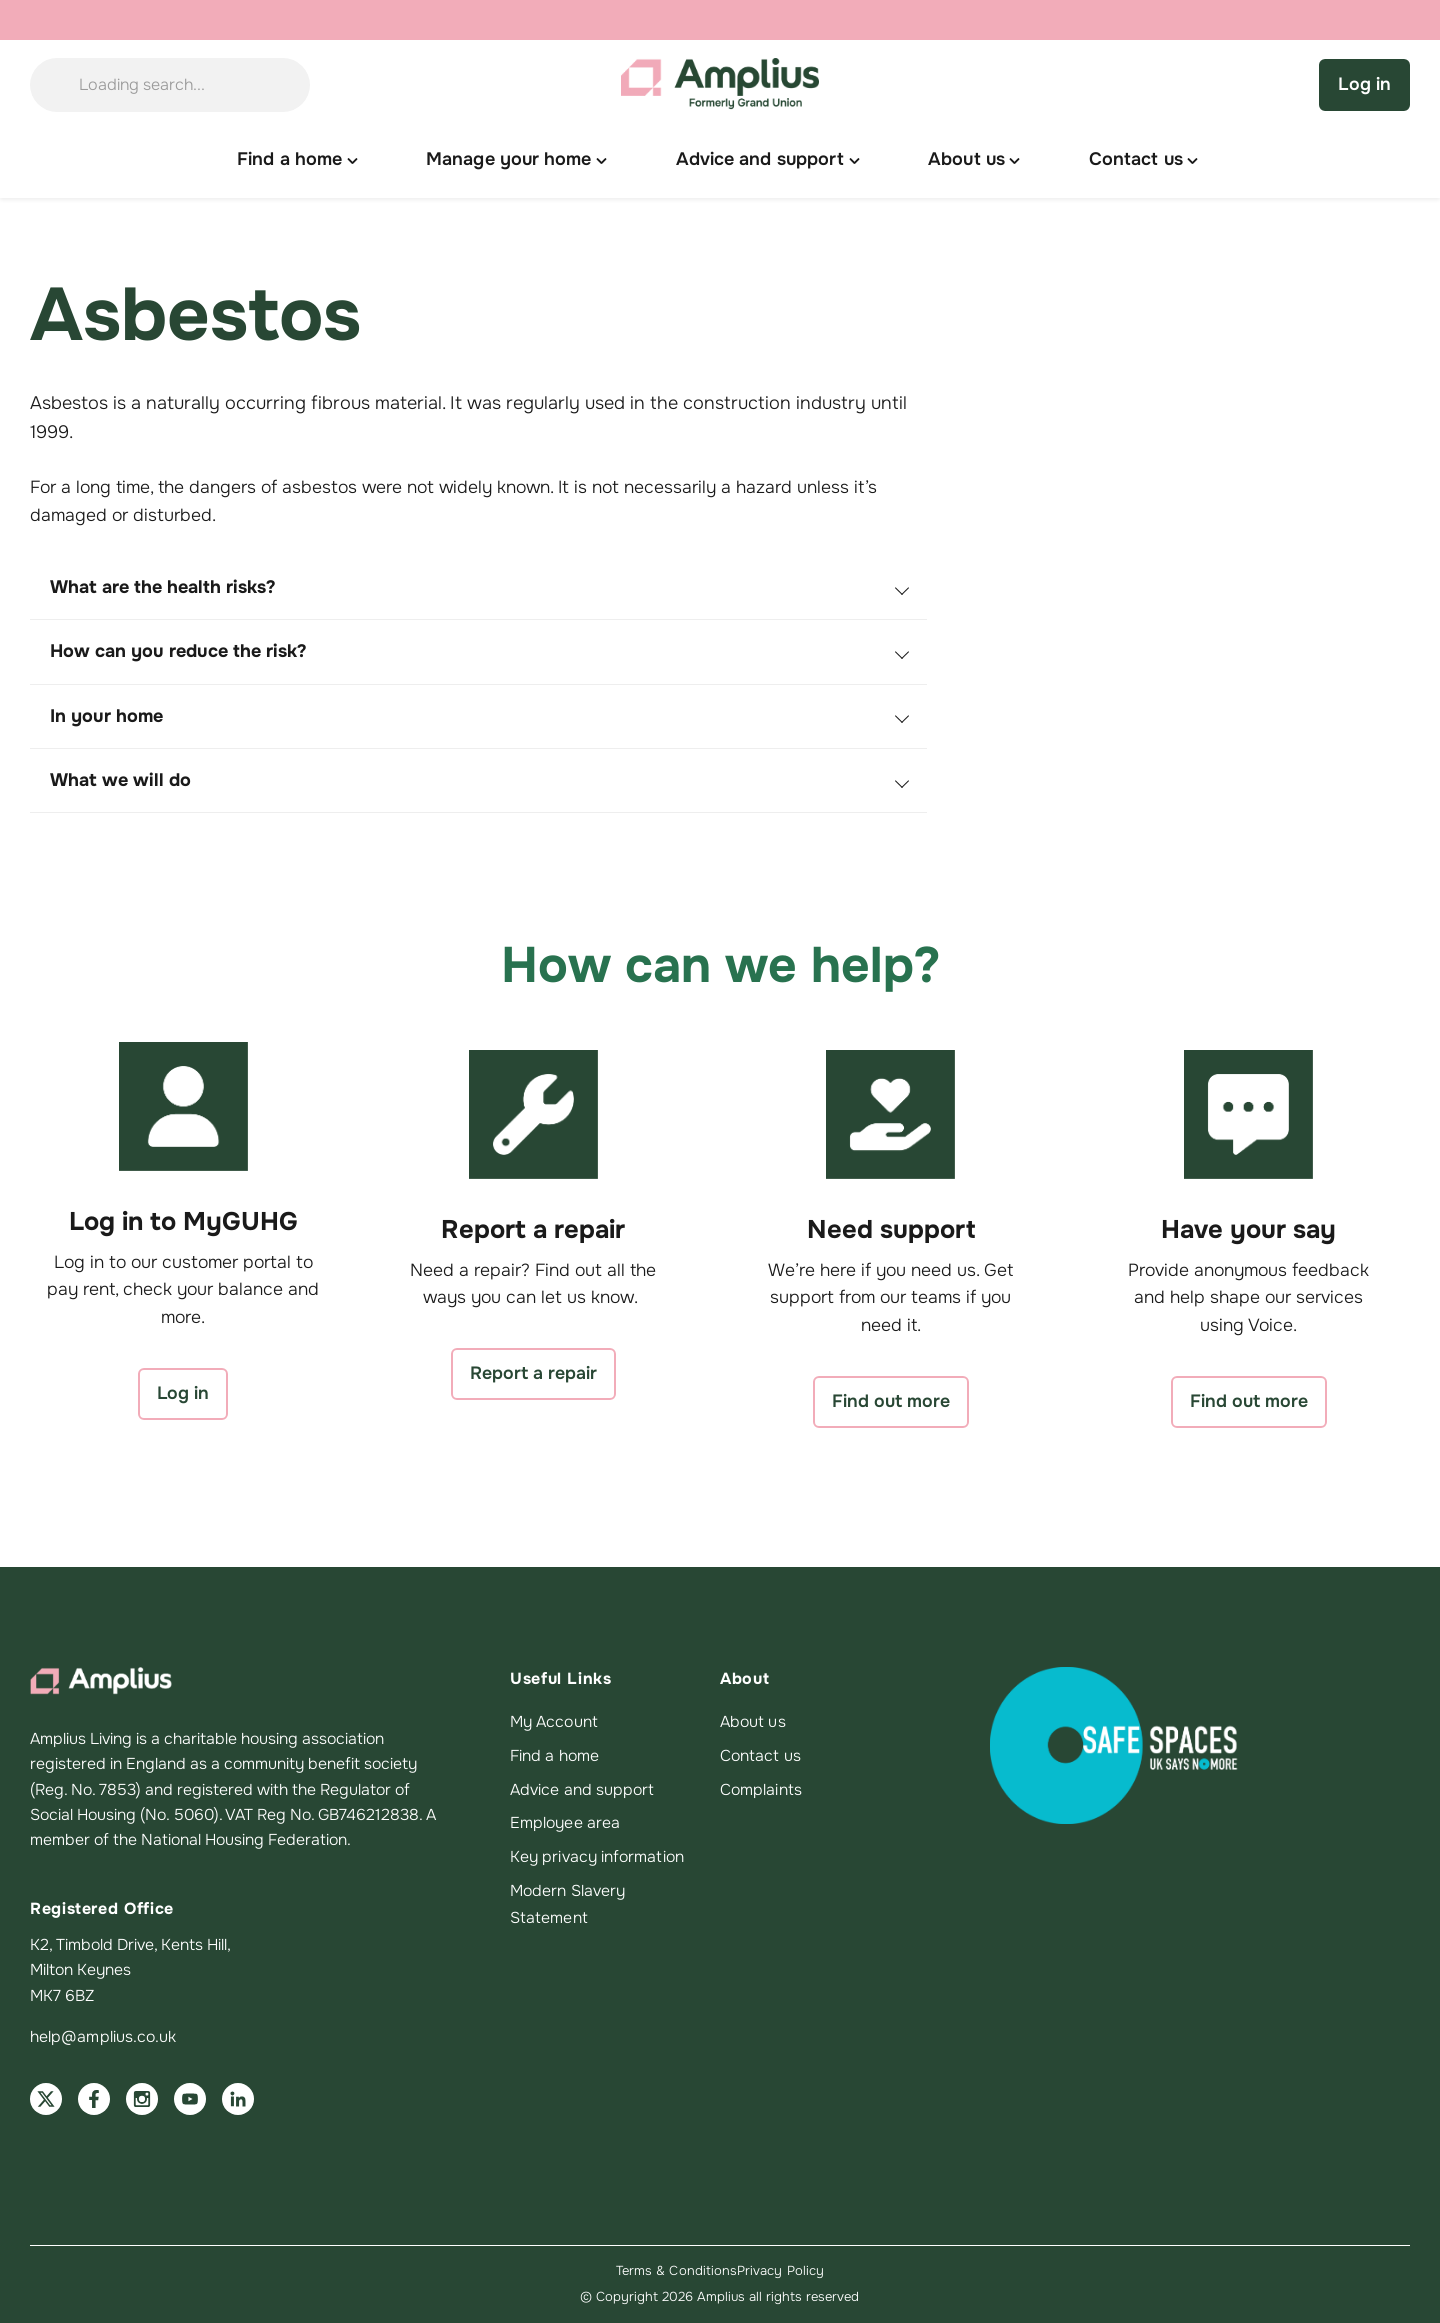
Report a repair (533, 1373)
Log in (1364, 84)
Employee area (565, 1823)
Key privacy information (597, 1857)
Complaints (761, 1790)
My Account (554, 1722)
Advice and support (582, 1790)
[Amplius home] (720, 85)
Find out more (891, 1401)
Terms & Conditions (676, 2270)
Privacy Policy (780, 2270)
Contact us (760, 1756)
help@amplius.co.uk (103, 2037)
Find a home (554, 1756)
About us (753, 1722)
